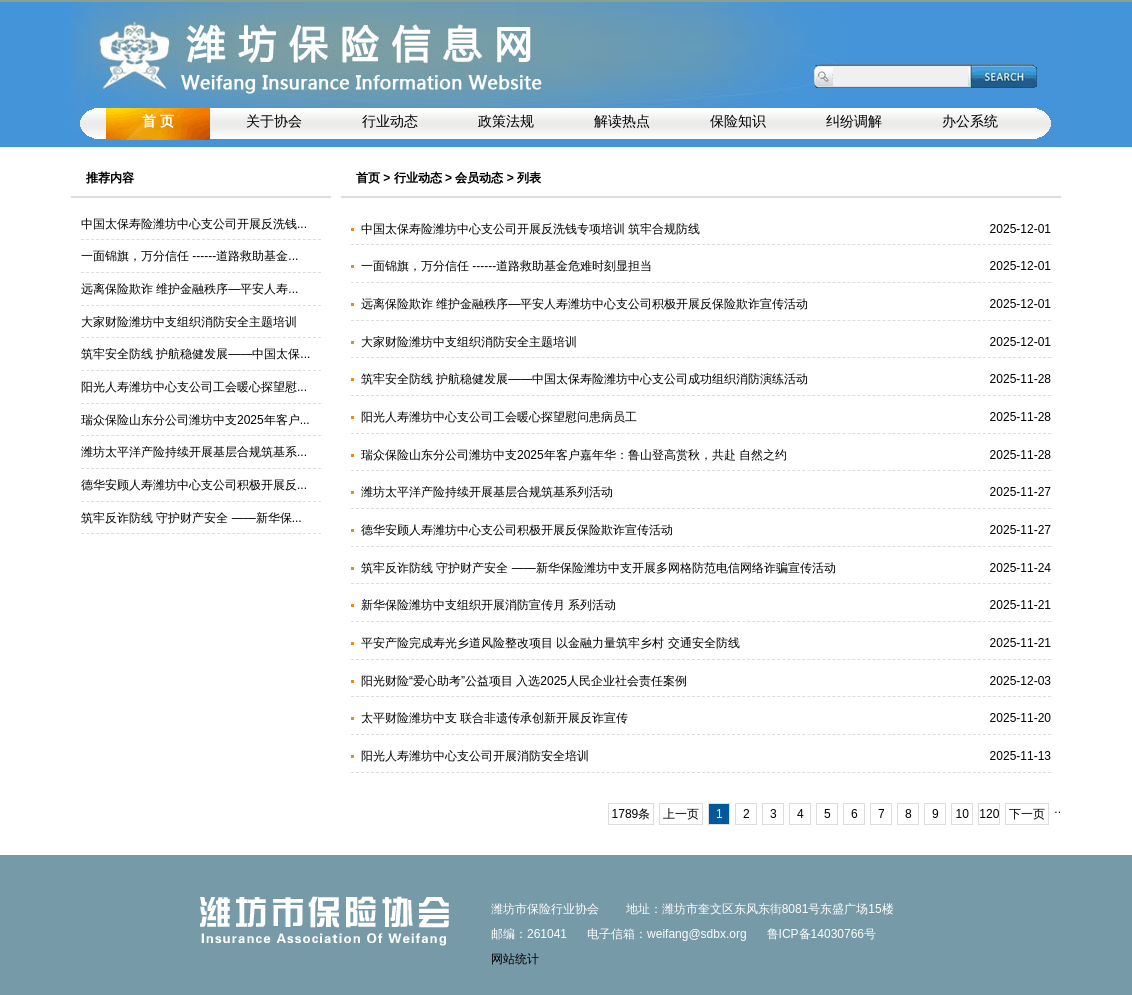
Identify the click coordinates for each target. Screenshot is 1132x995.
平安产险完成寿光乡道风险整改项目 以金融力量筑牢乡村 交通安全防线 (550, 643)
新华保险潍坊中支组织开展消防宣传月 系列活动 (488, 605)
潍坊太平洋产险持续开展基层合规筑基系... (194, 452)
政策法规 (506, 121)
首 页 (158, 121)
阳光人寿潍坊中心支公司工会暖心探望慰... (194, 387)
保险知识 (738, 121)
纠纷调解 (854, 121)
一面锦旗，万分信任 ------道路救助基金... (189, 256)
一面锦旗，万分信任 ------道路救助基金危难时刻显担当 (506, 266)
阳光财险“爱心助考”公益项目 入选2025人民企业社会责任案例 (524, 681)
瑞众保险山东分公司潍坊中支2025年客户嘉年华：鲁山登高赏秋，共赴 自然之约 (574, 455)
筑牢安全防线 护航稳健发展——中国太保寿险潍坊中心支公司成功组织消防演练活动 (584, 379)
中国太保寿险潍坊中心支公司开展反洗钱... (194, 224)
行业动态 (418, 178)
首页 (368, 178)
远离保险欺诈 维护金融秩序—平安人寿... (189, 289)
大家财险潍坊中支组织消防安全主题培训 (189, 322)
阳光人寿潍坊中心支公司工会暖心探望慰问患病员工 (499, 417)
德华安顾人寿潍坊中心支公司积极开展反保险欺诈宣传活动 (517, 530)
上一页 (681, 814)
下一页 (1027, 814)
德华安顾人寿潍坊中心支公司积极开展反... (194, 485)
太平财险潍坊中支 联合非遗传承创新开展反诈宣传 (494, 718)
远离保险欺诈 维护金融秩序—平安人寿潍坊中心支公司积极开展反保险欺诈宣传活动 (584, 304)
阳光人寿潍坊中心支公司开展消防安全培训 (475, 756)
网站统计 (515, 959)
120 (989, 814)
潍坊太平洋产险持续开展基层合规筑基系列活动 (487, 492)
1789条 (631, 814)
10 (962, 814)
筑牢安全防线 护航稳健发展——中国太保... (195, 354)
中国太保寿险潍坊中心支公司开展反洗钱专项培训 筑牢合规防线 (530, 229)
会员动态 (479, 178)
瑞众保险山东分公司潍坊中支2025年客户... (195, 420)
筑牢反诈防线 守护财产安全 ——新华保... (191, 518)
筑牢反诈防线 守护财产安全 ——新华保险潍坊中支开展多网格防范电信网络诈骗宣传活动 (598, 568)
